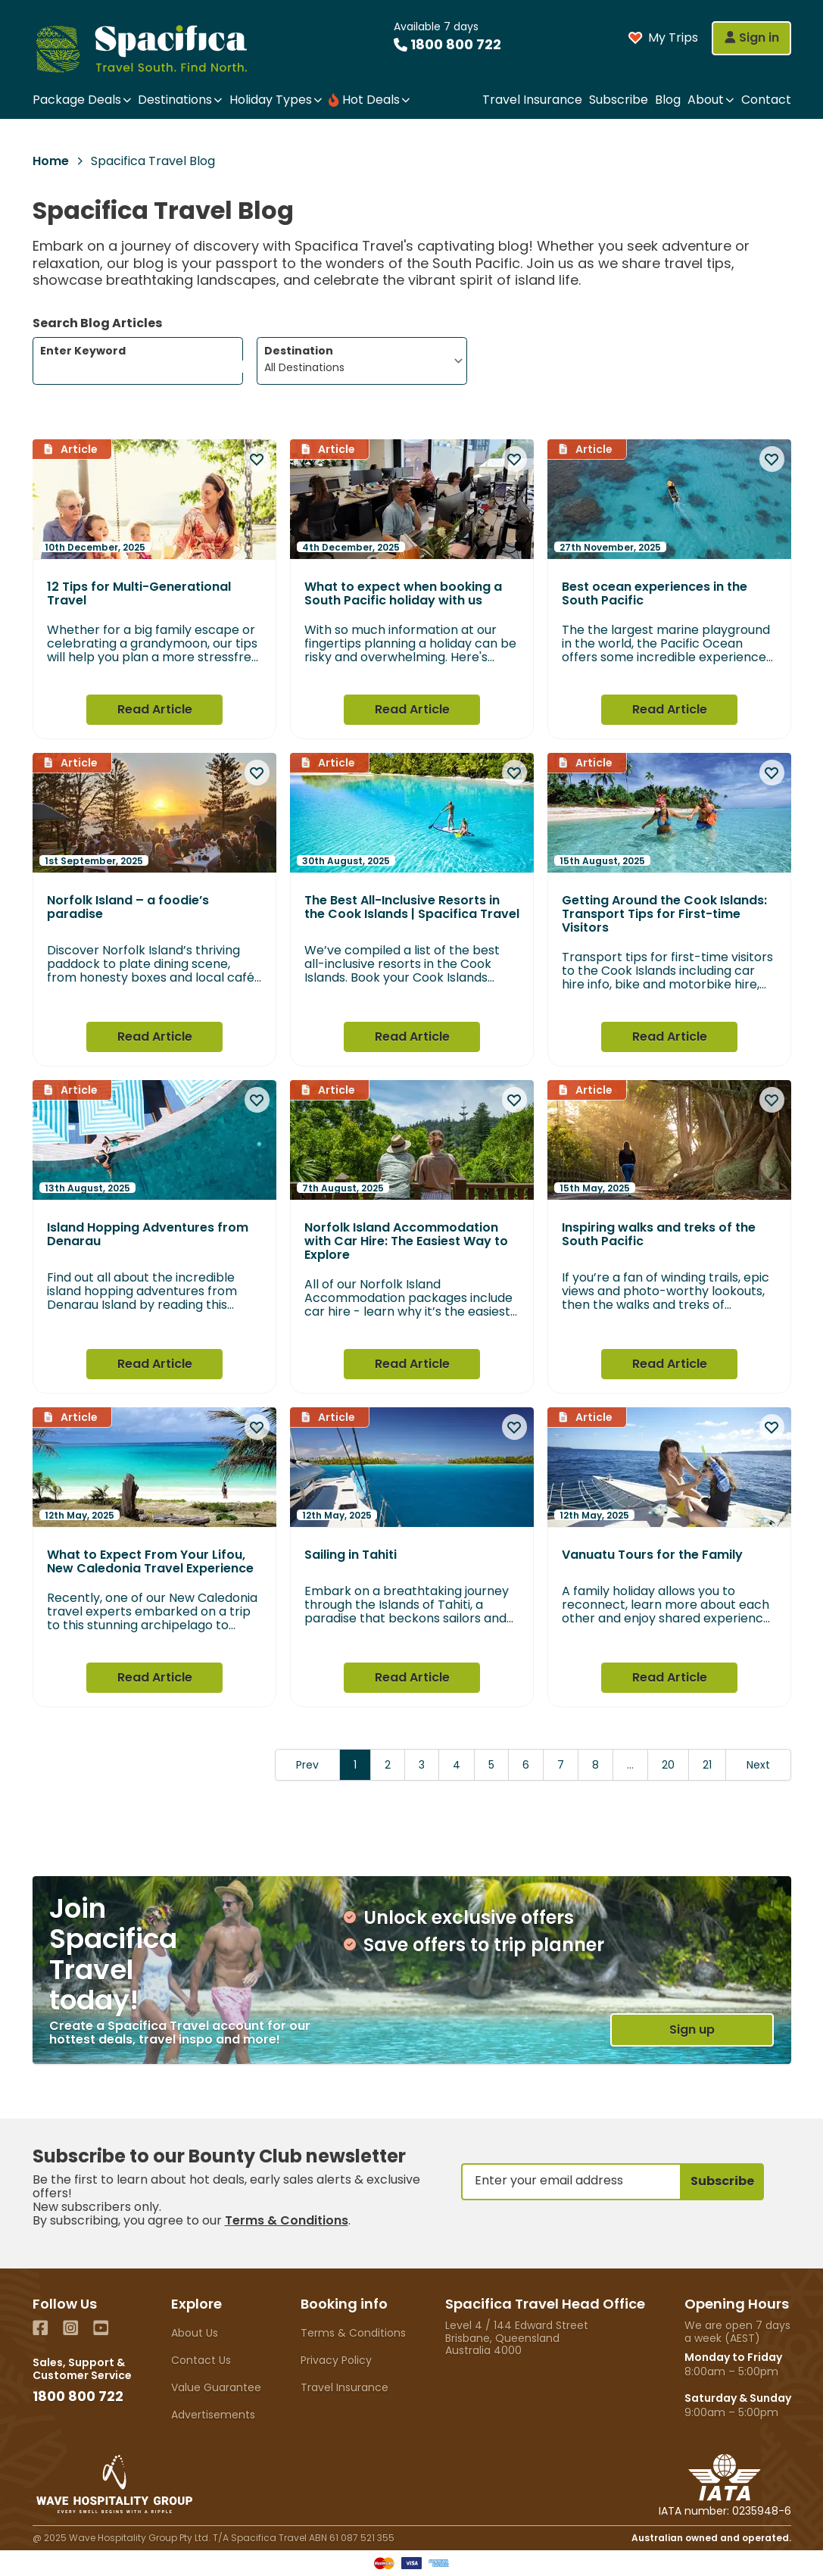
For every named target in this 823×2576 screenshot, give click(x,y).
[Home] (155, 48)
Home (51, 161)
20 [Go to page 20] (668, 1764)
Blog (668, 99)
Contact (766, 99)
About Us (194, 2332)
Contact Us (201, 2360)
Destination (298, 350)
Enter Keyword (141, 358)
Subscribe (618, 99)
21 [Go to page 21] (707, 1764)
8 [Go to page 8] (595, 1764)
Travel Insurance (532, 99)
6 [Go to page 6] (525, 1764)
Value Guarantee (216, 2387)
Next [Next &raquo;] (758, 1764)
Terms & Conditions (286, 2220)
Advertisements (213, 2414)
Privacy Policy (336, 2360)
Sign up (692, 2029)
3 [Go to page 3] (422, 1764)
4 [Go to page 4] (456, 1764)
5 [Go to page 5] (491, 1764)
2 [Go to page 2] (388, 1764)
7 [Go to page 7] (560, 1764)
